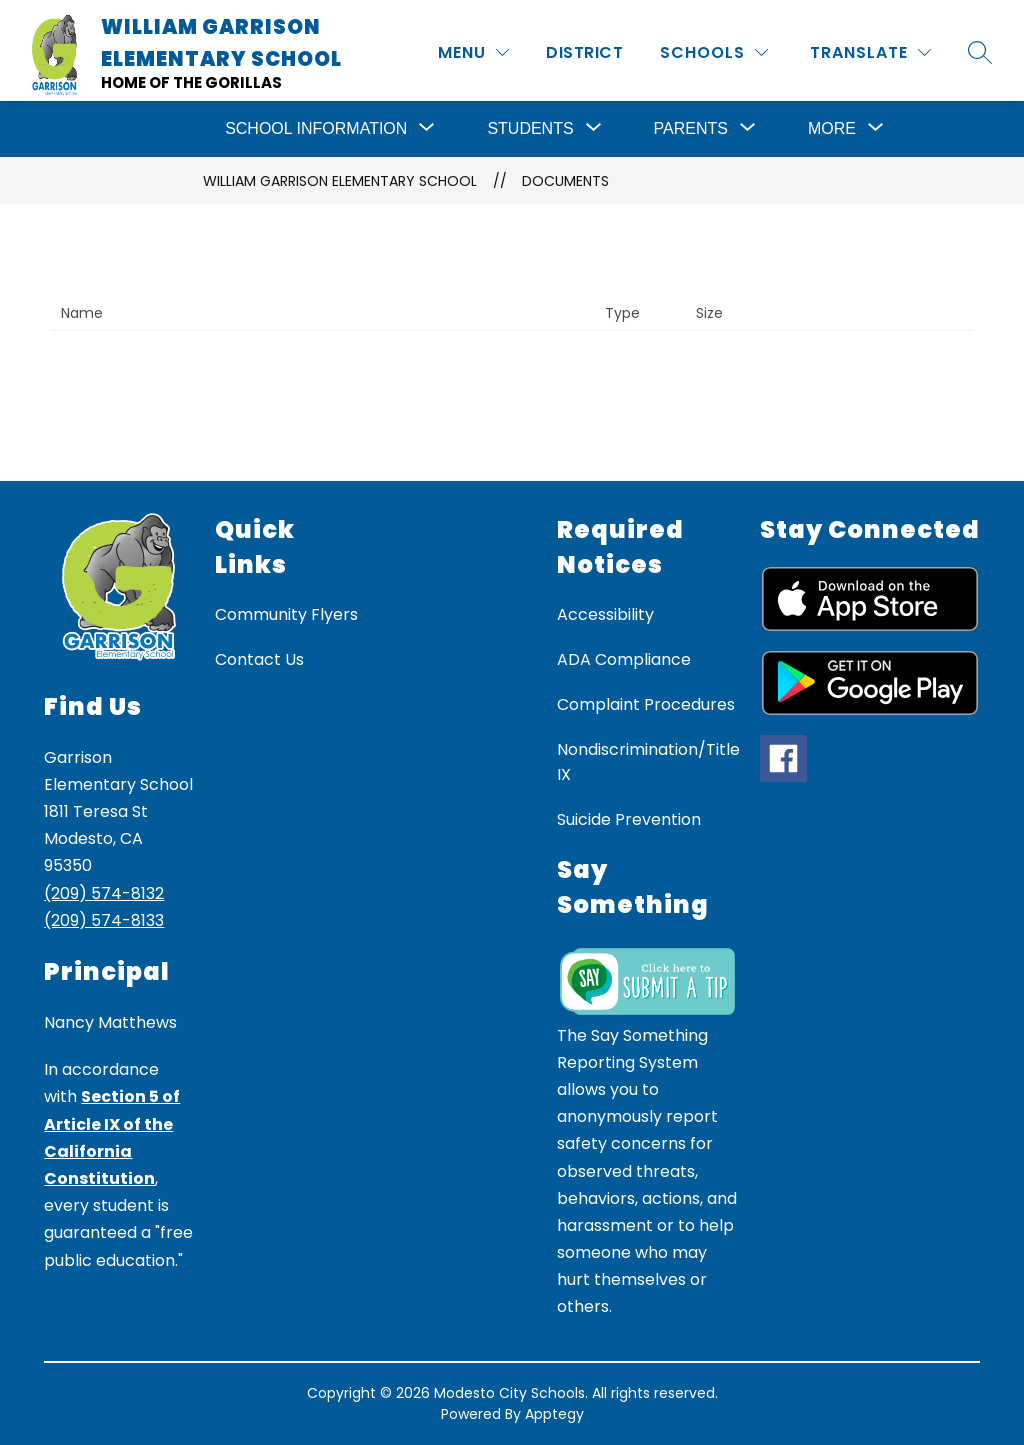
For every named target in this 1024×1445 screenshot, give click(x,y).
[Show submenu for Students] (530, 129)
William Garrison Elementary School (340, 181)
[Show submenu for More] (832, 129)
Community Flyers (286, 614)
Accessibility (605, 614)
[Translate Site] (870, 52)
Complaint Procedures (646, 704)
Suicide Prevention (629, 819)
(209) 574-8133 (104, 920)
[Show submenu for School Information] (316, 129)
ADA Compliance (624, 659)
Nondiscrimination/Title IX (648, 762)
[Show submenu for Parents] (691, 129)
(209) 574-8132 (104, 893)
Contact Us (259, 659)
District (584, 52)
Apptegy (554, 1414)
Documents (565, 181)
